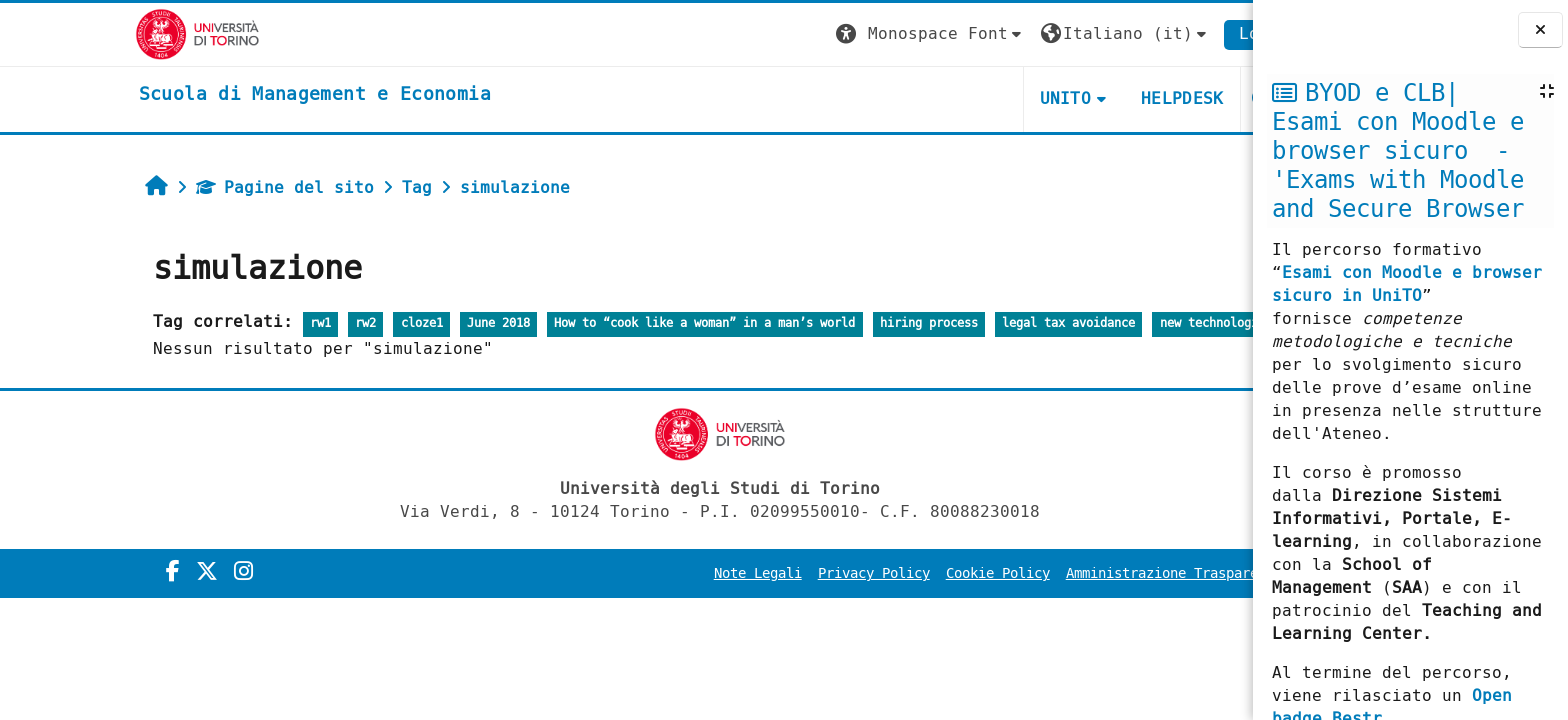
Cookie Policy (905, 573)
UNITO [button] (972, 98)
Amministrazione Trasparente (1081, 573)
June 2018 (405, 323)
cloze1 (328, 323)
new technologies (1122, 323)
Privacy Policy (781, 573)
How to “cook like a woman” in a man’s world (611, 323)
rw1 (227, 323)
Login (1171, 33)
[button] (838, 34)
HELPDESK (1089, 98)
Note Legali (665, 573)
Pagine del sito (192, 187)
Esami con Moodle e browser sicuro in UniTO (1407, 284)
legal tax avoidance (975, 323)
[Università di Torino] (104, 33)
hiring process (836, 323)
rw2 (272, 323)
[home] (222, 95)
